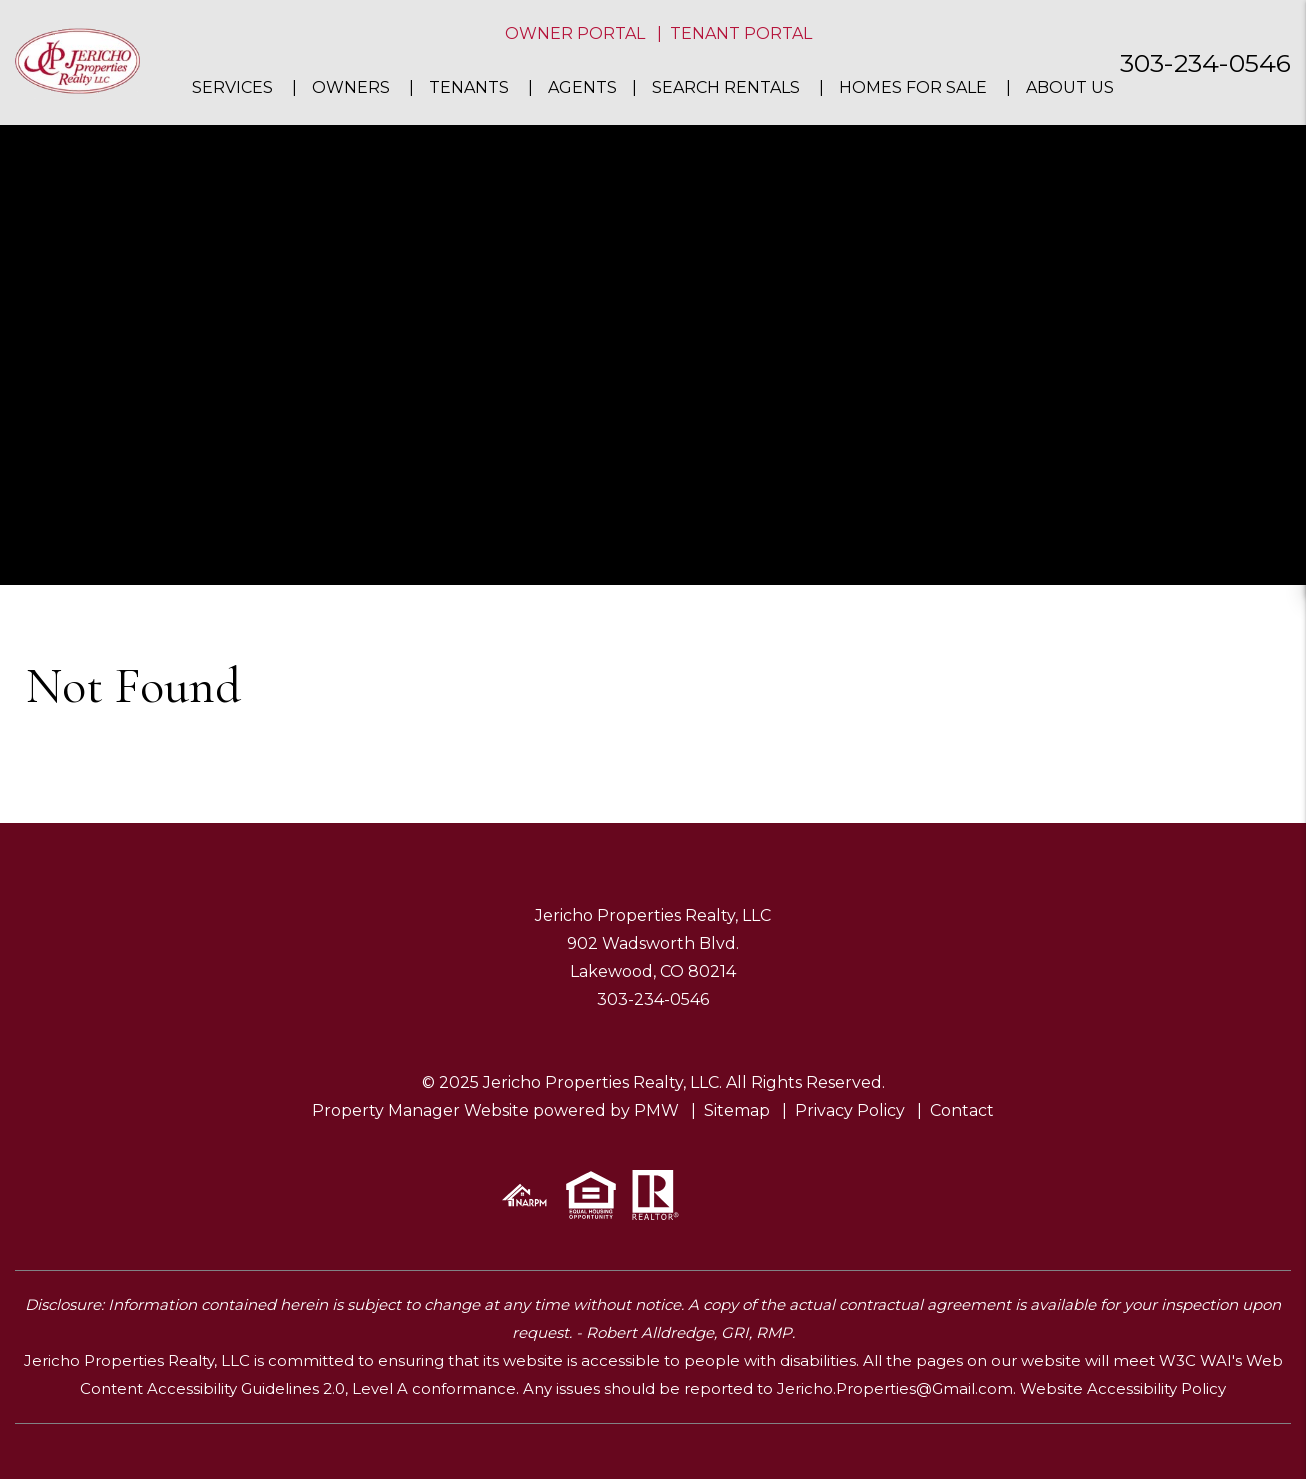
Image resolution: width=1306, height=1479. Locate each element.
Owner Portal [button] (575, 33)
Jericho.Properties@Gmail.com (895, 1388)
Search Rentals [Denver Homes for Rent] (726, 87)
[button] (1272, 491)
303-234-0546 (1205, 63)
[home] (77, 61)
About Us (1070, 87)
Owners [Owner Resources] (351, 87)
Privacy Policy (850, 1110)
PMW (656, 1110)
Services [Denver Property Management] (232, 87)
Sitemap (737, 1110)
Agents (582, 87)
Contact (962, 1110)
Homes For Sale (913, 87)
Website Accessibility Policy (1123, 1388)
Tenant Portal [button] (741, 33)
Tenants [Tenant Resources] (469, 87)
